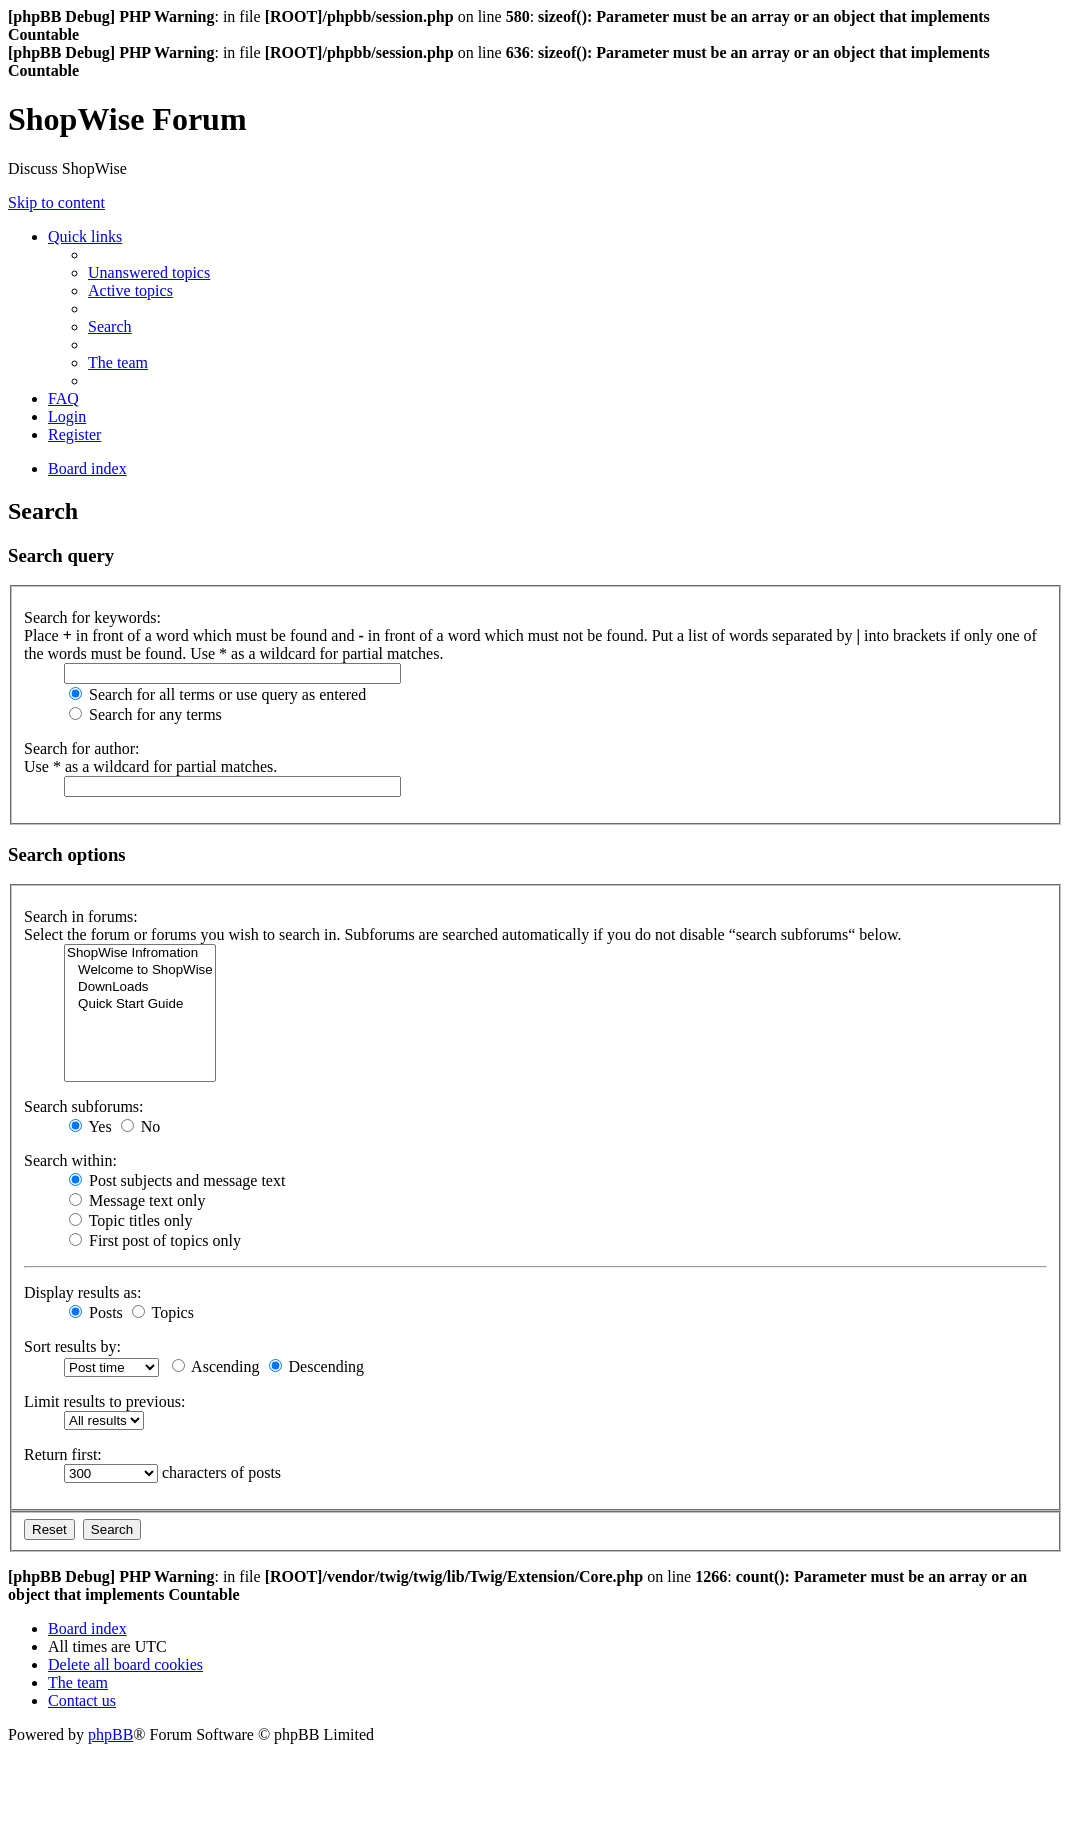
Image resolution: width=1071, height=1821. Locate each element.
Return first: (63, 1454)
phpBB (110, 1734)
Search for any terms (145, 714)
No (141, 1126)
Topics (163, 1312)
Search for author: (82, 748)
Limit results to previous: (104, 1401)
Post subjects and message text (177, 1180)
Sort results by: (72, 1346)
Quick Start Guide (140, 1004)
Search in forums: (81, 916)
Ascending (216, 1366)
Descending (317, 1366)
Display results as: (82, 1292)
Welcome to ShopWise (140, 970)
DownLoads (140, 987)
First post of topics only (155, 1240)
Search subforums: (84, 1106)
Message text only (137, 1200)
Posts (96, 1312)
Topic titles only (130, 1220)
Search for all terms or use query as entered (217, 694)
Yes (90, 1126)
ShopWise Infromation (140, 953)
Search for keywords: (92, 617)
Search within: (70, 1160)
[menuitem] (149, 272)
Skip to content (56, 202)
